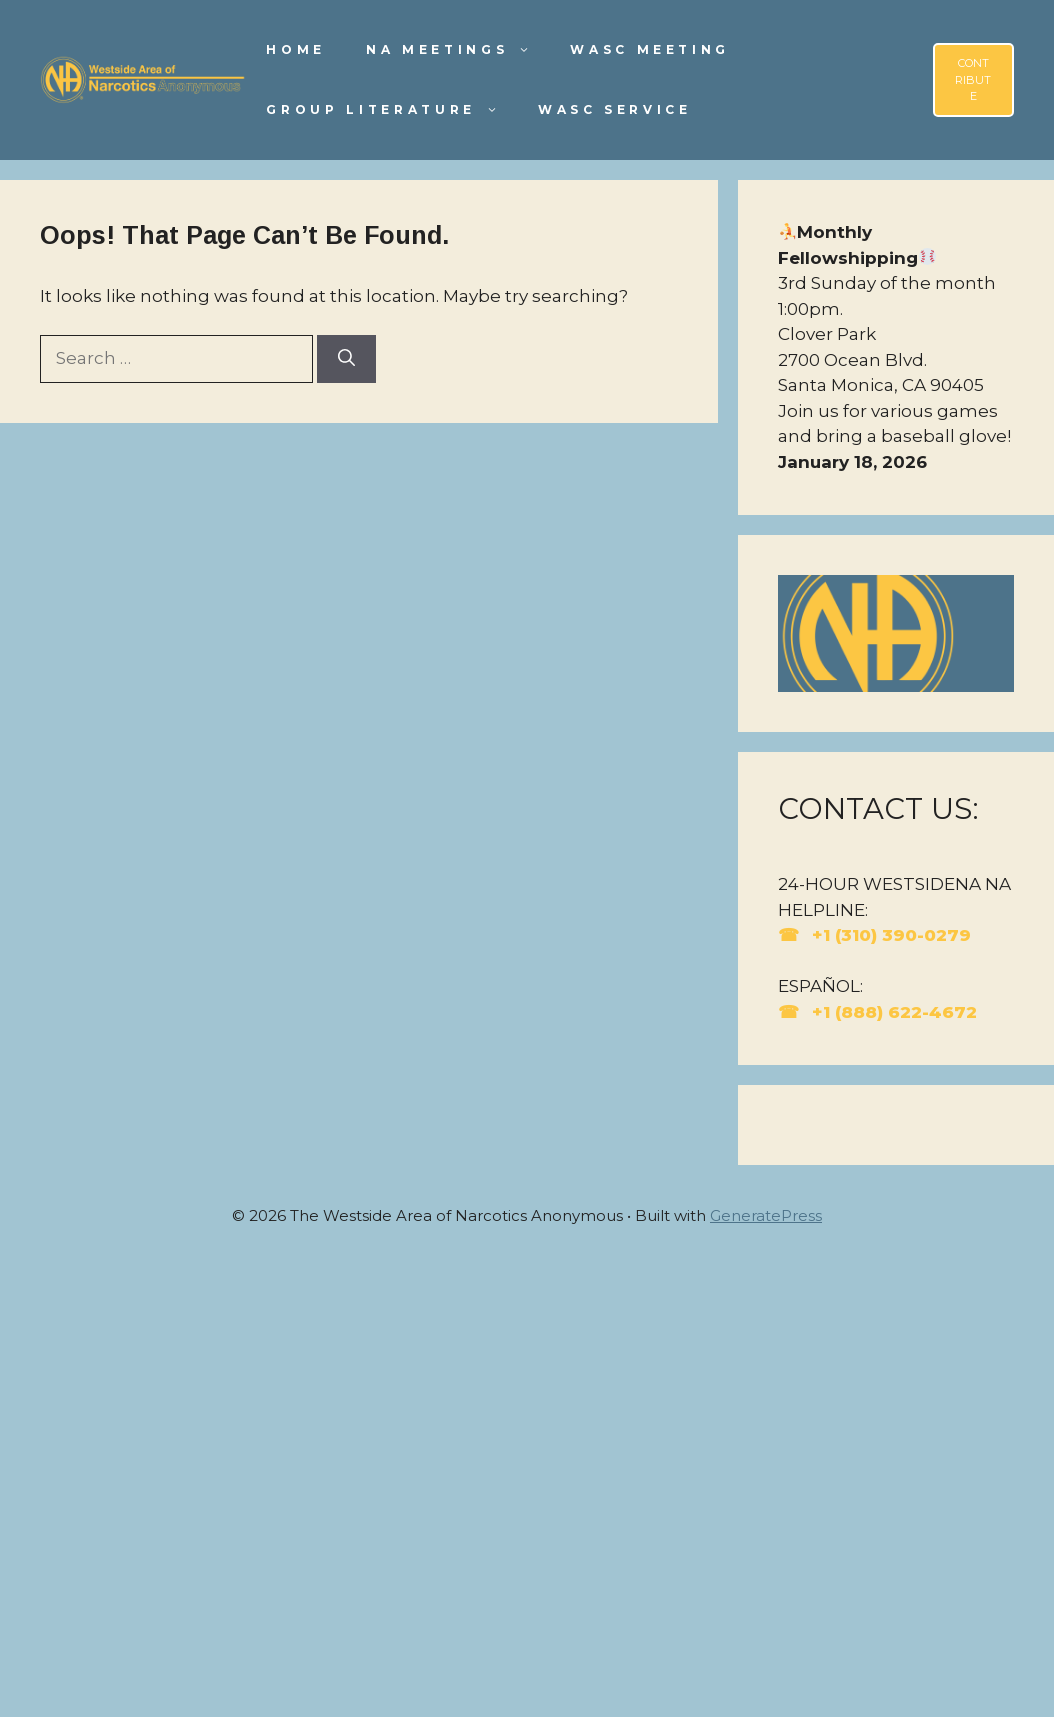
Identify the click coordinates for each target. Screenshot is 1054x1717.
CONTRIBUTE (973, 79)
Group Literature (392, 110)
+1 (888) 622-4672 (892, 1012)
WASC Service (615, 109)
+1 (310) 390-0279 (889, 935)
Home (296, 49)
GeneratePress (766, 1215)
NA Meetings (458, 50)
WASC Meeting (650, 49)
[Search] (346, 359)
